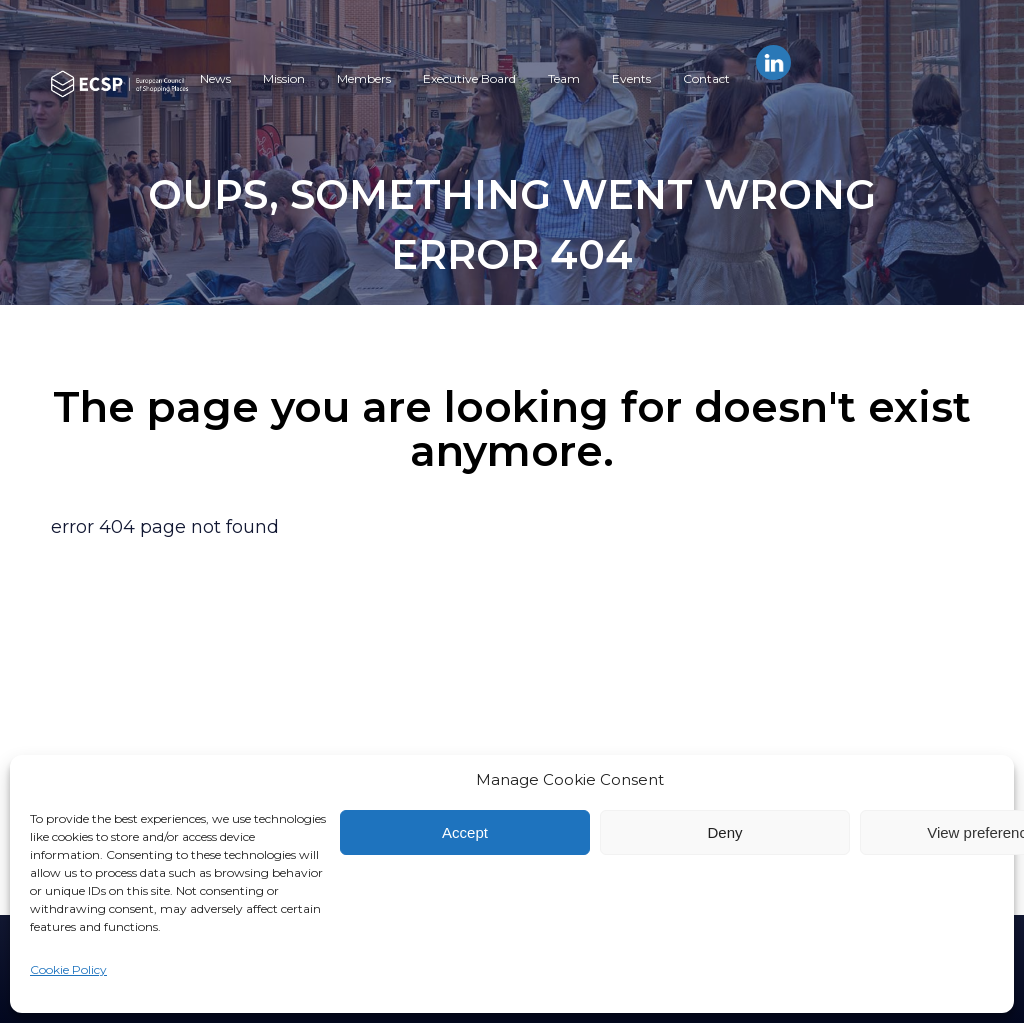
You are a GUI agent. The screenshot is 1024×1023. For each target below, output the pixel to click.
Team (564, 78)
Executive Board (469, 78)
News (215, 78)
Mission (284, 78)
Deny (724, 832)
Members (364, 78)
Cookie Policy (68, 969)
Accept (465, 832)
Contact (706, 78)
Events (631, 78)
